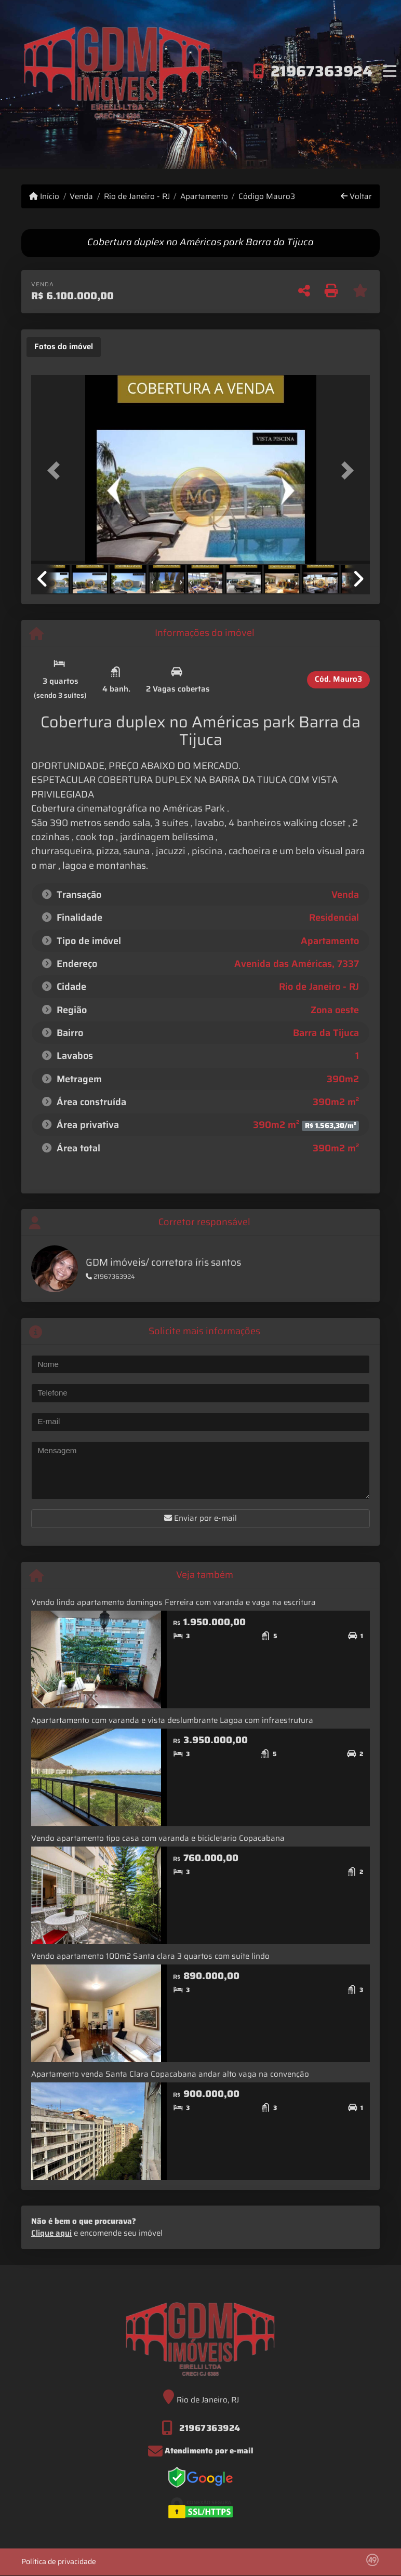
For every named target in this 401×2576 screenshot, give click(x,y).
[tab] (63, 347)
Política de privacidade (58, 2561)
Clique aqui (51, 2233)
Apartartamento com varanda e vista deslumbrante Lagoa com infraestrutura (172, 1720)
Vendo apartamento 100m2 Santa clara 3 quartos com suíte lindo (150, 1956)
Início (44, 197)
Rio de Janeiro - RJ (137, 197)
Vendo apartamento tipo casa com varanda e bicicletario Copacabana (158, 1838)
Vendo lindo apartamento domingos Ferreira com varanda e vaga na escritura (173, 1602)
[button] (56, 470)
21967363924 (321, 71)
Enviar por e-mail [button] (200, 1518)
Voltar (356, 197)
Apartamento (204, 197)
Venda (81, 197)
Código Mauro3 (266, 197)
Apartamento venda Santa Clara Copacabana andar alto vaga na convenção (170, 2074)
